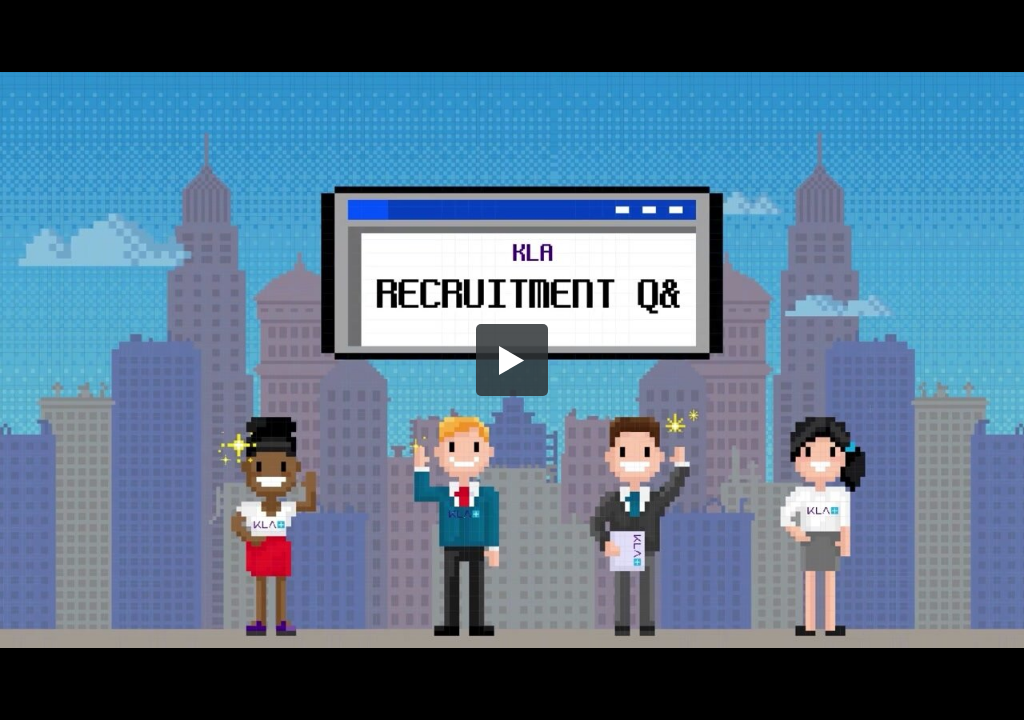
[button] (512, 360)
